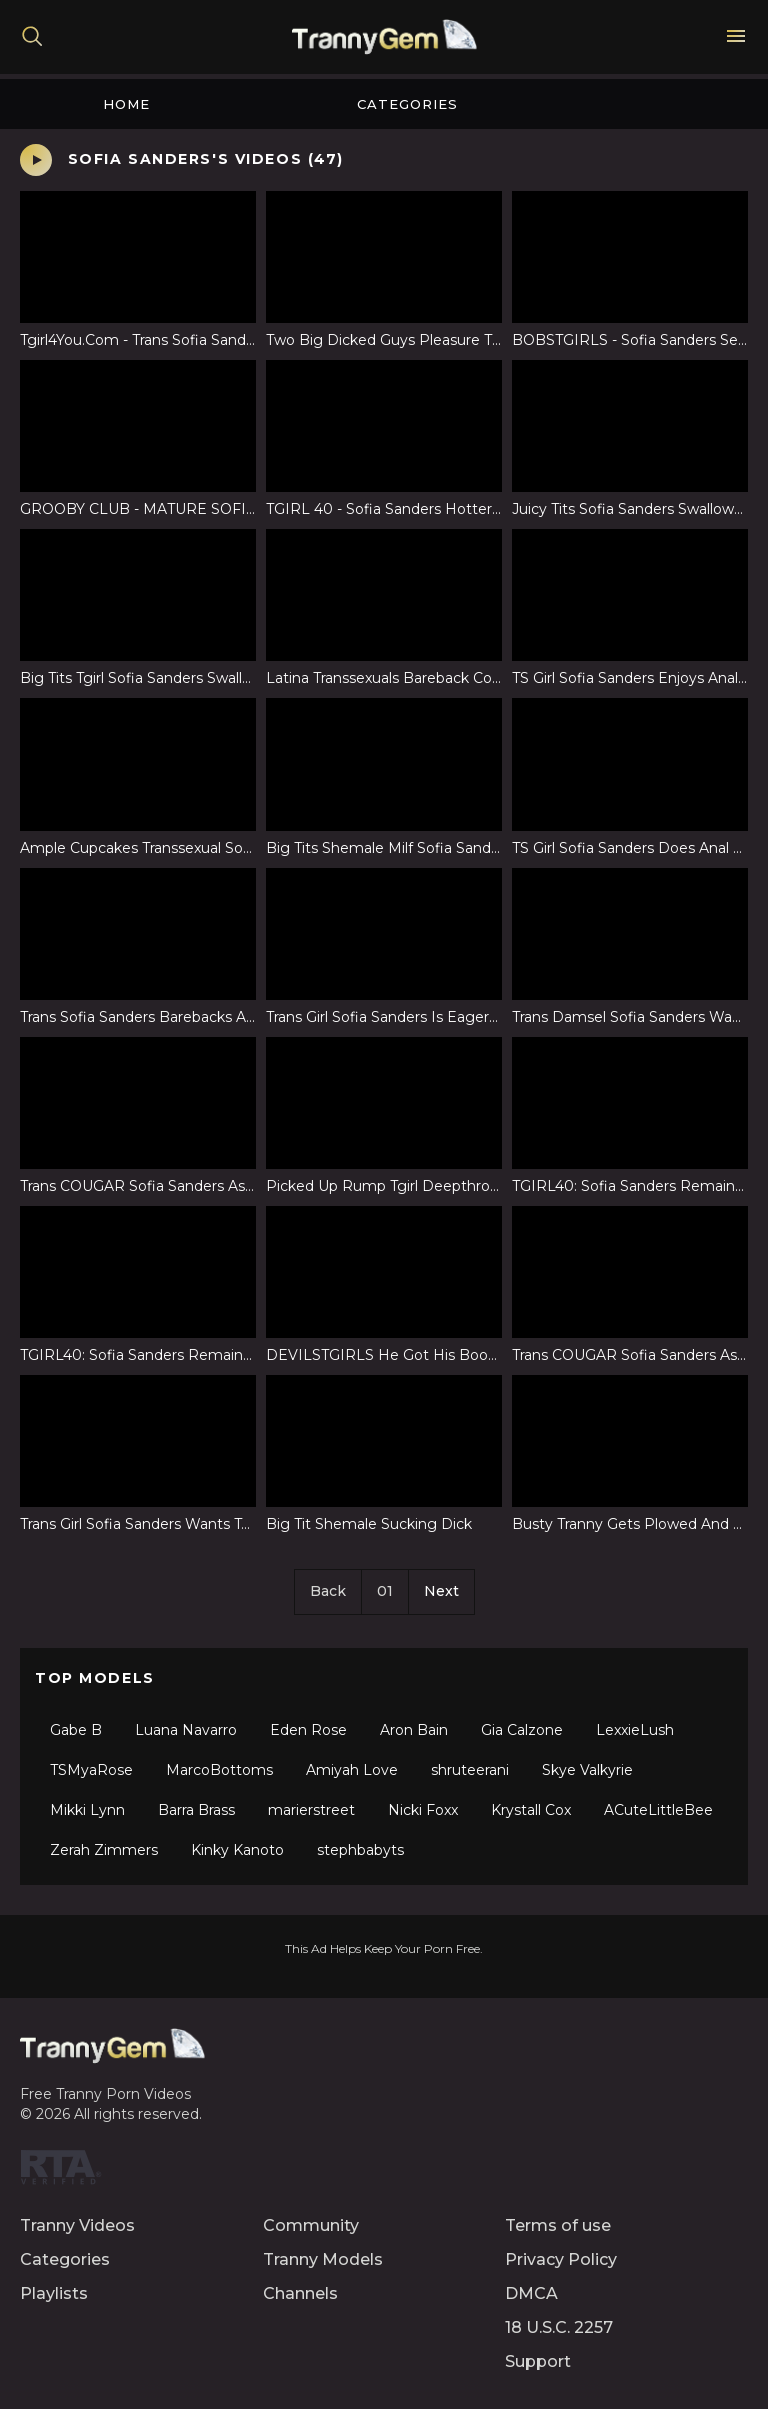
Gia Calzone (522, 1730)
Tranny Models (323, 2259)
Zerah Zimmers (104, 1850)
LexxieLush (635, 1730)
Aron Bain (414, 1730)
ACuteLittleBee (658, 1810)
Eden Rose (308, 1730)
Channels (300, 2293)
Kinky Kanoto (237, 1850)
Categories (407, 104)
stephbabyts (360, 1850)
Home (126, 104)
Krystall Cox (531, 1810)
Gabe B (76, 1730)
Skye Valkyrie (587, 1770)
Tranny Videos (77, 2225)
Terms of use (558, 2225)
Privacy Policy (561, 2259)
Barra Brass (196, 1810)
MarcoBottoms (219, 1770)
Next (441, 1591)
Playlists (54, 2293)
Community (311, 2225)
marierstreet (311, 1810)
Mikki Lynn (87, 1810)
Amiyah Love (352, 1770)
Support (538, 2361)
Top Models (95, 1678)
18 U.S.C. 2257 (559, 2327)
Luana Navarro (186, 1730)
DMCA (531, 2293)
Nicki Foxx (423, 1810)
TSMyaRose (91, 1770)
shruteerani (470, 1770)
